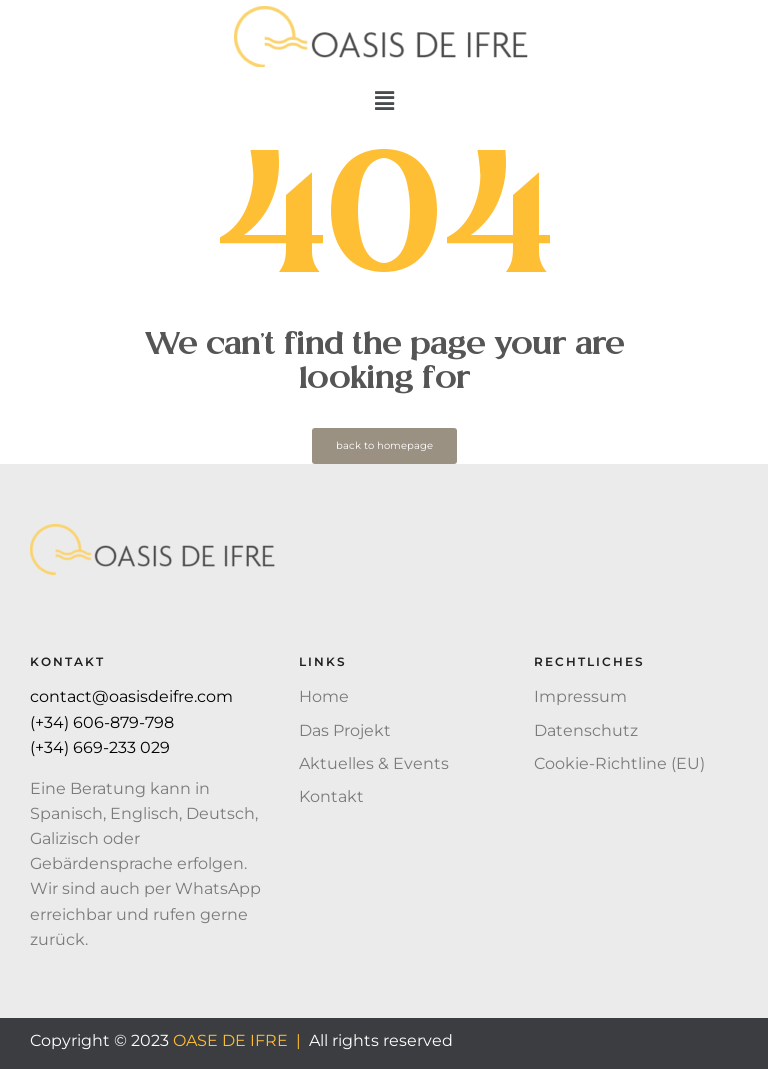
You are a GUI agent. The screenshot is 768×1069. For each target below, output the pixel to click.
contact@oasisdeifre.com (131, 696)
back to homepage (384, 445)
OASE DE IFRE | (237, 1040)
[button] (384, 101)
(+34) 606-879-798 (104, 722)
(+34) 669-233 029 (102, 747)
